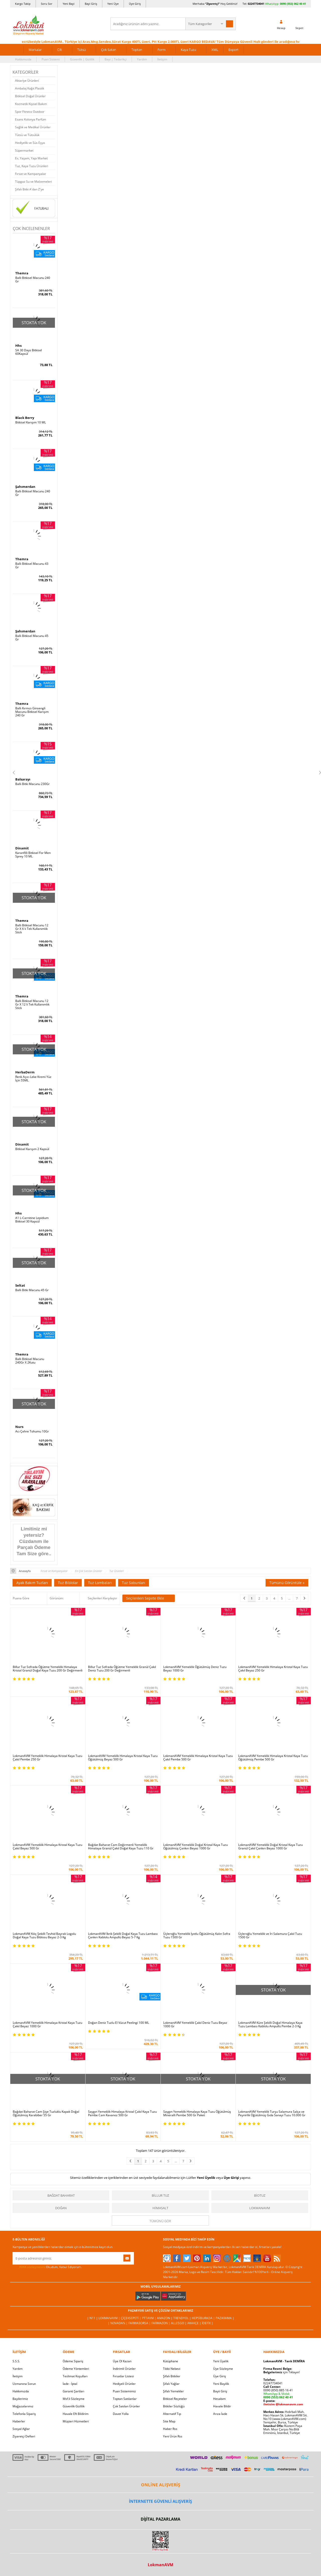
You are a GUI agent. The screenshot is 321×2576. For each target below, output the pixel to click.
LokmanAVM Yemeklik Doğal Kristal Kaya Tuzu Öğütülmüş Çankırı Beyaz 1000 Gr (195, 1846)
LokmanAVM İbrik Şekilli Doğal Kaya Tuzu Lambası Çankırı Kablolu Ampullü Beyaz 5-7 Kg (123, 1935)
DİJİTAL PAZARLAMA (160, 2519)
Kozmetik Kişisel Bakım (31, 104)
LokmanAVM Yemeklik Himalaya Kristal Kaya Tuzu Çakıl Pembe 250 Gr (47, 1757)
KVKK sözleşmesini (32, 2267)
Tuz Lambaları (100, 1582)
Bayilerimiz (20, 2399)
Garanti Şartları (73, 2391)
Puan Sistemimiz (124, 2391)
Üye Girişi (231, 2177)
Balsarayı (22, 779)
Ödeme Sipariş (73, 2361)
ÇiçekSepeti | (131, 2318)
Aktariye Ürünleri (27, 80)
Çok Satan (108, 49)
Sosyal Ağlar (21, 2429)
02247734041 (256, 4)
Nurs (19, 1426)
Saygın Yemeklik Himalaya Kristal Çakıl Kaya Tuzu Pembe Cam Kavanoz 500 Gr (122, 2113)
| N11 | (93, 2318)
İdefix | (207, 2323)
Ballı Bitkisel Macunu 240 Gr (32, 279)
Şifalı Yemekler (173, 2391)
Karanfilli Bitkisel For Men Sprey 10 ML (33, 854)
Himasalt (160, 2208)
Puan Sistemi (51, 59)
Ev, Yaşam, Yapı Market (31, 158)
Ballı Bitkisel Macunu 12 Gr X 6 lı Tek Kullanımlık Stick (31, 929)
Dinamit (22, 848)
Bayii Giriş (220, 2391)
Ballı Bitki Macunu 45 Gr (32, 1290)
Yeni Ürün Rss (172, 2436)
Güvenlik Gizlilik (74, 2406)
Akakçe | (194, 2323)
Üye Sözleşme (223, 2369)
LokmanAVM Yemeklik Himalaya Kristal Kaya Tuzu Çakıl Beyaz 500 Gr (47, 1846)
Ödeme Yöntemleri (76, 2369)
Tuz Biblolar (68, 1582)
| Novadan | (118, 2323)
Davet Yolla (121, 2414)
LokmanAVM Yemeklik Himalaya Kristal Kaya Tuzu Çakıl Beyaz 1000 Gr (47, 2024)
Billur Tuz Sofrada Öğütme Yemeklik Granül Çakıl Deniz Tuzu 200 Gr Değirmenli (122, 1668)
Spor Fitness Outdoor (29, 111)
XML (214, 49)
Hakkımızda (23, 59)
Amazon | (165, 2318)
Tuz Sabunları (133, 1582)
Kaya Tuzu (188, 49)
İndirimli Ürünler (124, 2369)
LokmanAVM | (110, 2318)
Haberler (19, 2421)
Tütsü (81, 49)
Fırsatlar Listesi (123, 2376)
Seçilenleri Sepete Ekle (148, 1598)
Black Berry (24, 417)
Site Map (169, 2421)
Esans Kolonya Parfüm (30, 119)
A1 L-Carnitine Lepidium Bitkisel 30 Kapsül (32, 1219)
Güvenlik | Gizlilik (82, 59)
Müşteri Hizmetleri (76, 2421)
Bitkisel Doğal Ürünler (30, 96)
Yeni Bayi (68, 4)
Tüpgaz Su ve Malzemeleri (33, 181)
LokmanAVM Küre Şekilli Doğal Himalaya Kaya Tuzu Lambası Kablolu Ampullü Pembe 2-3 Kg (270, 2024)
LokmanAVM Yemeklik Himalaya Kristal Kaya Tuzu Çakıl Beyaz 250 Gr (273, 1668)
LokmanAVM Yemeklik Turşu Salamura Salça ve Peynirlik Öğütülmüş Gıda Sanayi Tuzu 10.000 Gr (271, 2113)
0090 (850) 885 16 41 (278, 2390)
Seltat (20, 1285)
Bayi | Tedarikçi (116, 59)
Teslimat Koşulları (75, 2376)
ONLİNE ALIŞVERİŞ (160, 2485)
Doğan (61, 2208)
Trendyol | (182, 2318)
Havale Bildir (222, 2406)
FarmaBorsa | (139, 2323)
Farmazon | (161, 2323)
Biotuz (259, 2195)
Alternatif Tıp (172, 2414)
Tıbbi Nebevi (171, 2369)
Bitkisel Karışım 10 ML (30, 422)
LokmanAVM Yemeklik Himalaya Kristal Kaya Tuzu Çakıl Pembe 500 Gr (198, 1757)
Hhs (18, 345)
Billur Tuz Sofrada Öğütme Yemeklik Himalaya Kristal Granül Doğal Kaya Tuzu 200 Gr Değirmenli (48, 1668)
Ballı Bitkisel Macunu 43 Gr (31, 565)
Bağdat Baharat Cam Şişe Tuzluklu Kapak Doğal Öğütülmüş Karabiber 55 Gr (46, 2113)
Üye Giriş (135, 4)
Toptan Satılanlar (125, 2399)
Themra (21, 273)
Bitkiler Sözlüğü (174, 2406)
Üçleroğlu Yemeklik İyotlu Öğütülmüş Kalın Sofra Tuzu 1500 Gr (196, 1935)
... (289, 1598)
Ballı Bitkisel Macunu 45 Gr (31, 637)
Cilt (59, 49)
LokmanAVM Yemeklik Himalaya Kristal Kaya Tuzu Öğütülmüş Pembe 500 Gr (273, 1757)
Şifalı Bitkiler (171, 2376)
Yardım (142, 59)
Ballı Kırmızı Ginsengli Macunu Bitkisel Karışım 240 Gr (32, 712)
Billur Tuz (160, 2195)
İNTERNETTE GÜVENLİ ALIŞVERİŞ (160, 2501)
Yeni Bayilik (221, 2384)
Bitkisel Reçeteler (175, 2399)
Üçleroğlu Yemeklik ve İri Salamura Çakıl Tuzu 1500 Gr (270, 1935)
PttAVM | (149, 2318)
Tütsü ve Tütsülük (27, 135)
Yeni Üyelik (206, 2177)
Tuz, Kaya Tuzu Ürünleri (31, 166)
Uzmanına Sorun (24, 2384)
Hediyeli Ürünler (124, 2384)
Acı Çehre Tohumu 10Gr (32, 1431)
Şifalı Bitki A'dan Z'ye (29, 189)
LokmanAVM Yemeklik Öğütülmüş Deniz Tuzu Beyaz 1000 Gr (194, 1668)
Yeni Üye (113, 4)
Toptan (136, 49)
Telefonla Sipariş (24, 2414)
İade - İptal (70, 2384)
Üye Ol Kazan (122, 2361)
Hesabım (219, 2399)
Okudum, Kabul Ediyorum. (47, 2267)
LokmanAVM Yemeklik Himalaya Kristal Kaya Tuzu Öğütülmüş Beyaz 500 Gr (122, 1757)
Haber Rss (170, 2429)
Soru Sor (46, 4)
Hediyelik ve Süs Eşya (30, 143)
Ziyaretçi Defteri (24, 2436)
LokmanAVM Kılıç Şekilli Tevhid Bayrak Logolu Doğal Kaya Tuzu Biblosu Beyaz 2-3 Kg (44, 1935)
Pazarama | (225, 2318)
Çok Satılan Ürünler (126, 2406)
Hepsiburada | (204, 2318)
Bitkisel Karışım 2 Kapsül (32, 1149)
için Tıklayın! (281, 2372)
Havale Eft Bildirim (76, 2414)
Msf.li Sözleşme (74, 2399)
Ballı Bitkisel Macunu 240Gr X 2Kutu (29, 1360)
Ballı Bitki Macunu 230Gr (32, 784)
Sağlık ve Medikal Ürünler (33, 127)
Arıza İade (220, 2414)
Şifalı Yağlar (171, 2384)
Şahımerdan (25, 486)
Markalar (35, 49)
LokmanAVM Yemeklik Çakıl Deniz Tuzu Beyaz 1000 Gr (195, 2024)
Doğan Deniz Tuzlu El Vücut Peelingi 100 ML (118, 2023)
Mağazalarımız (23, 2406)
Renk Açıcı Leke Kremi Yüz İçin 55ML (33, 1078)
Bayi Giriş (91, 4)
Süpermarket (24, 150)
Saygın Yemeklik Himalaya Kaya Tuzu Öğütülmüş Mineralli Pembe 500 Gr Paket (197, 2113)
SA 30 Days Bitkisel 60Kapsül (28, 352)
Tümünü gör (160, 2221)
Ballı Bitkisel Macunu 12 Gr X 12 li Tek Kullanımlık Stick (32, 1004)
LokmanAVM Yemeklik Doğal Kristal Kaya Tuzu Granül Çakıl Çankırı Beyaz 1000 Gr (270, 1846)
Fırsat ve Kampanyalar (30, 174)
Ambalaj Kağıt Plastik (29, 88)
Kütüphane (170, 2361)
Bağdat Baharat (61, 2195)
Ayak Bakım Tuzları (32, 1582)
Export (233, 49)
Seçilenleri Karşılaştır (102, 1598)
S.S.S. (16, 2361)
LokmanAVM (259, 2208)
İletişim (162, 59)
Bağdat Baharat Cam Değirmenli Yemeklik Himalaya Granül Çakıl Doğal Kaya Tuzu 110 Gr (120, 1846)
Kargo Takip (23, 4)
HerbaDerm (25, 1072)
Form (161, 49)
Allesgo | (179, 2323)
